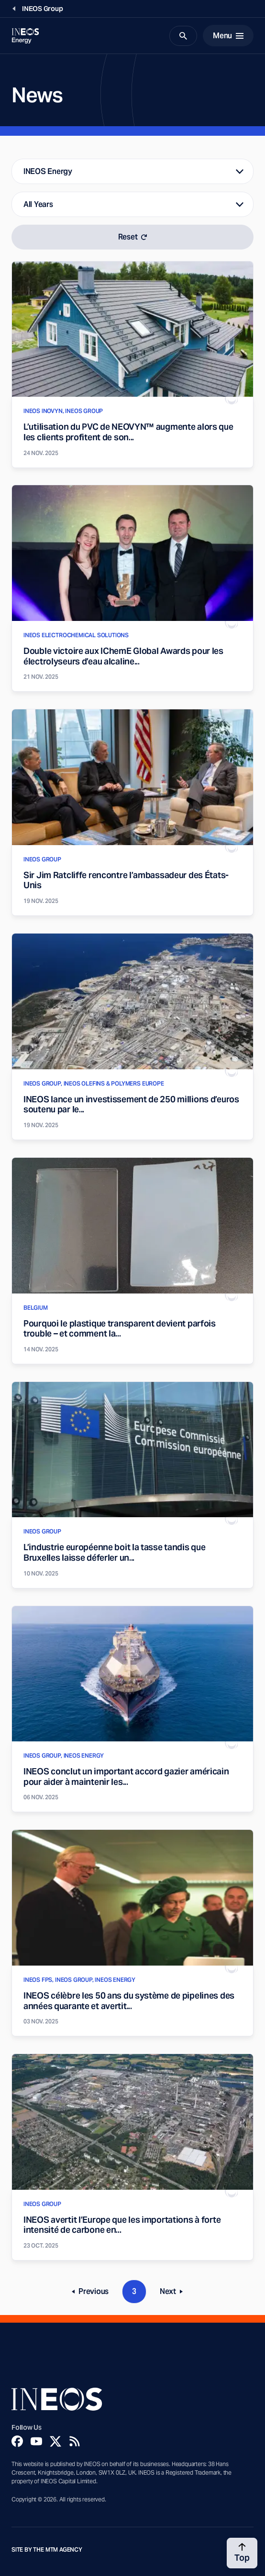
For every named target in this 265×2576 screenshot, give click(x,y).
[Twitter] (55, 2441)
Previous (93, 2293)
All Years (38, 204)
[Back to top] (242, 2553)
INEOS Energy (47, 171)
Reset (132, 237)
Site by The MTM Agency (46, 2549)
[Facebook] (17, 2441)
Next (174, 2293)
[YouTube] (36, 2441)
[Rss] (74, 2441)
